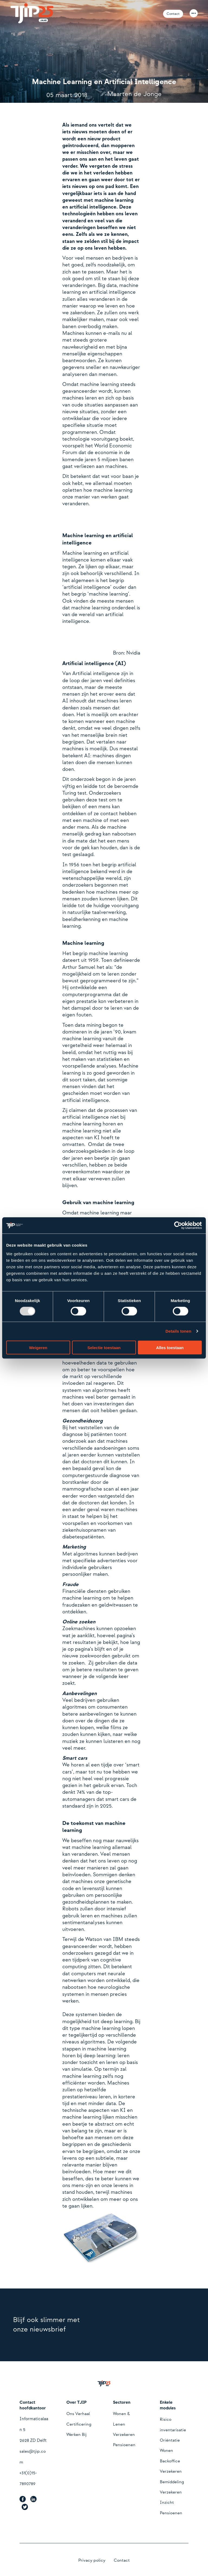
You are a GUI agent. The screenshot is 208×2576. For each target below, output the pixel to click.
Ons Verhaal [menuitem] (78, 2413)
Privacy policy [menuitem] (91, 2560)
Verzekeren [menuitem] (124, 2434)
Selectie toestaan (104, 1347)
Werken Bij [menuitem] (76, 2434)
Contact (173, 14)
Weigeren (38, 1347)
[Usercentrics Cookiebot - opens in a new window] (178, 1225)
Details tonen (178, 1331)
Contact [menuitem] (122, 2560)
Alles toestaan (170, 1347)
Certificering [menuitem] (78, 2424)
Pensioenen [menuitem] (124, 2445)
